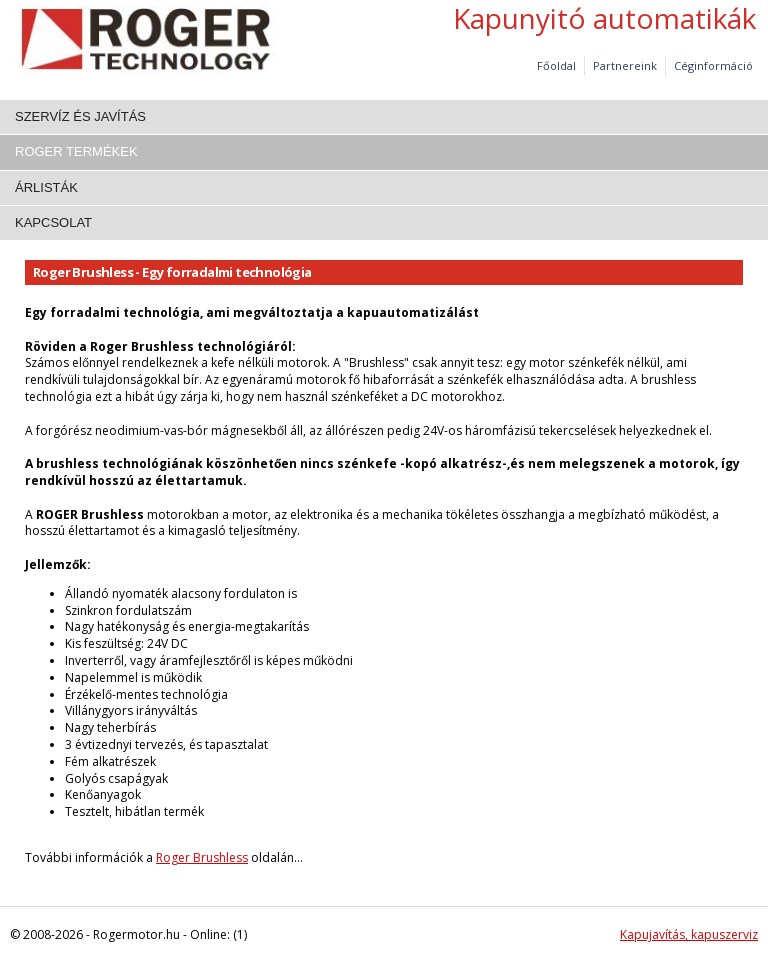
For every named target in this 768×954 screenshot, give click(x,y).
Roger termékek (76, 151)
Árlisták (46, 187)
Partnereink (625, 65)
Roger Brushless (202, 857)
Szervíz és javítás (80, 116)
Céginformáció (713, 65)
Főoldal (556, 65)
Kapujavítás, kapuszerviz (689, 934)
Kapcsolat (53, 222)
